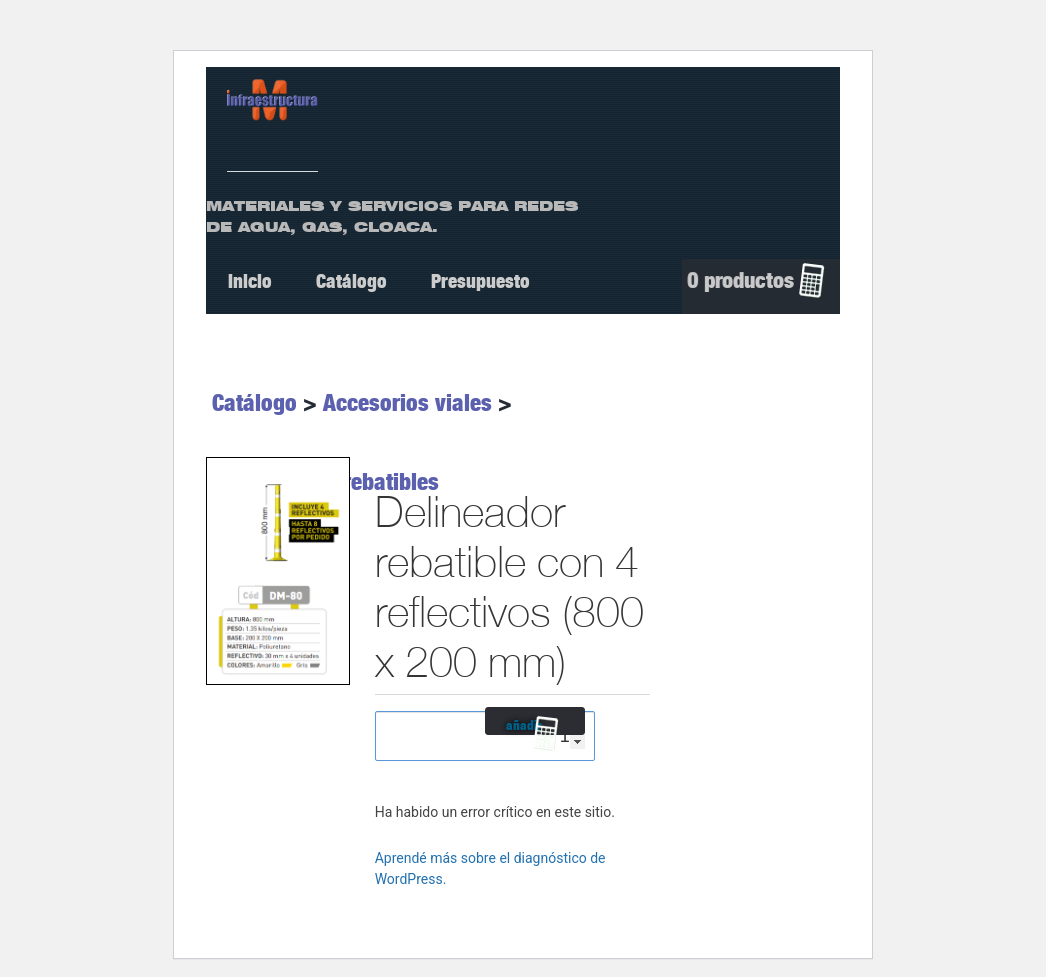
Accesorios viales (407, 403)
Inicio (250, 281)
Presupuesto (480, 281)
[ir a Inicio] (272, 98)
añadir (524, 726)
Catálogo (351, 281)
